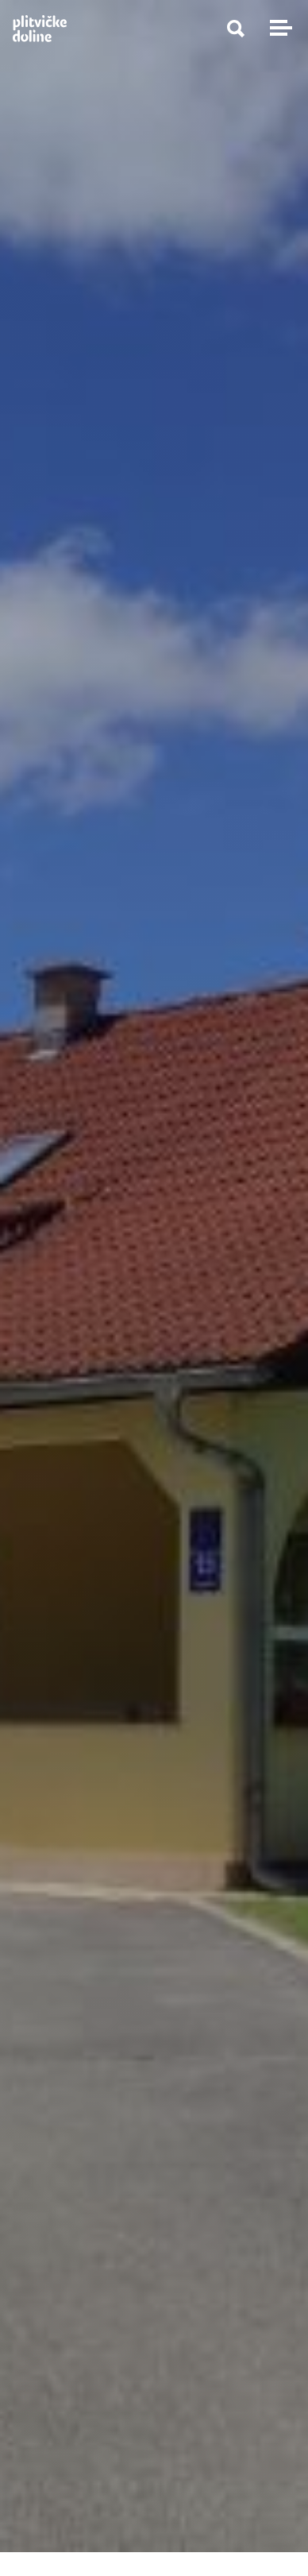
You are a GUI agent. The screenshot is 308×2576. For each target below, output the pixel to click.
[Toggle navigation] (278, 27)
